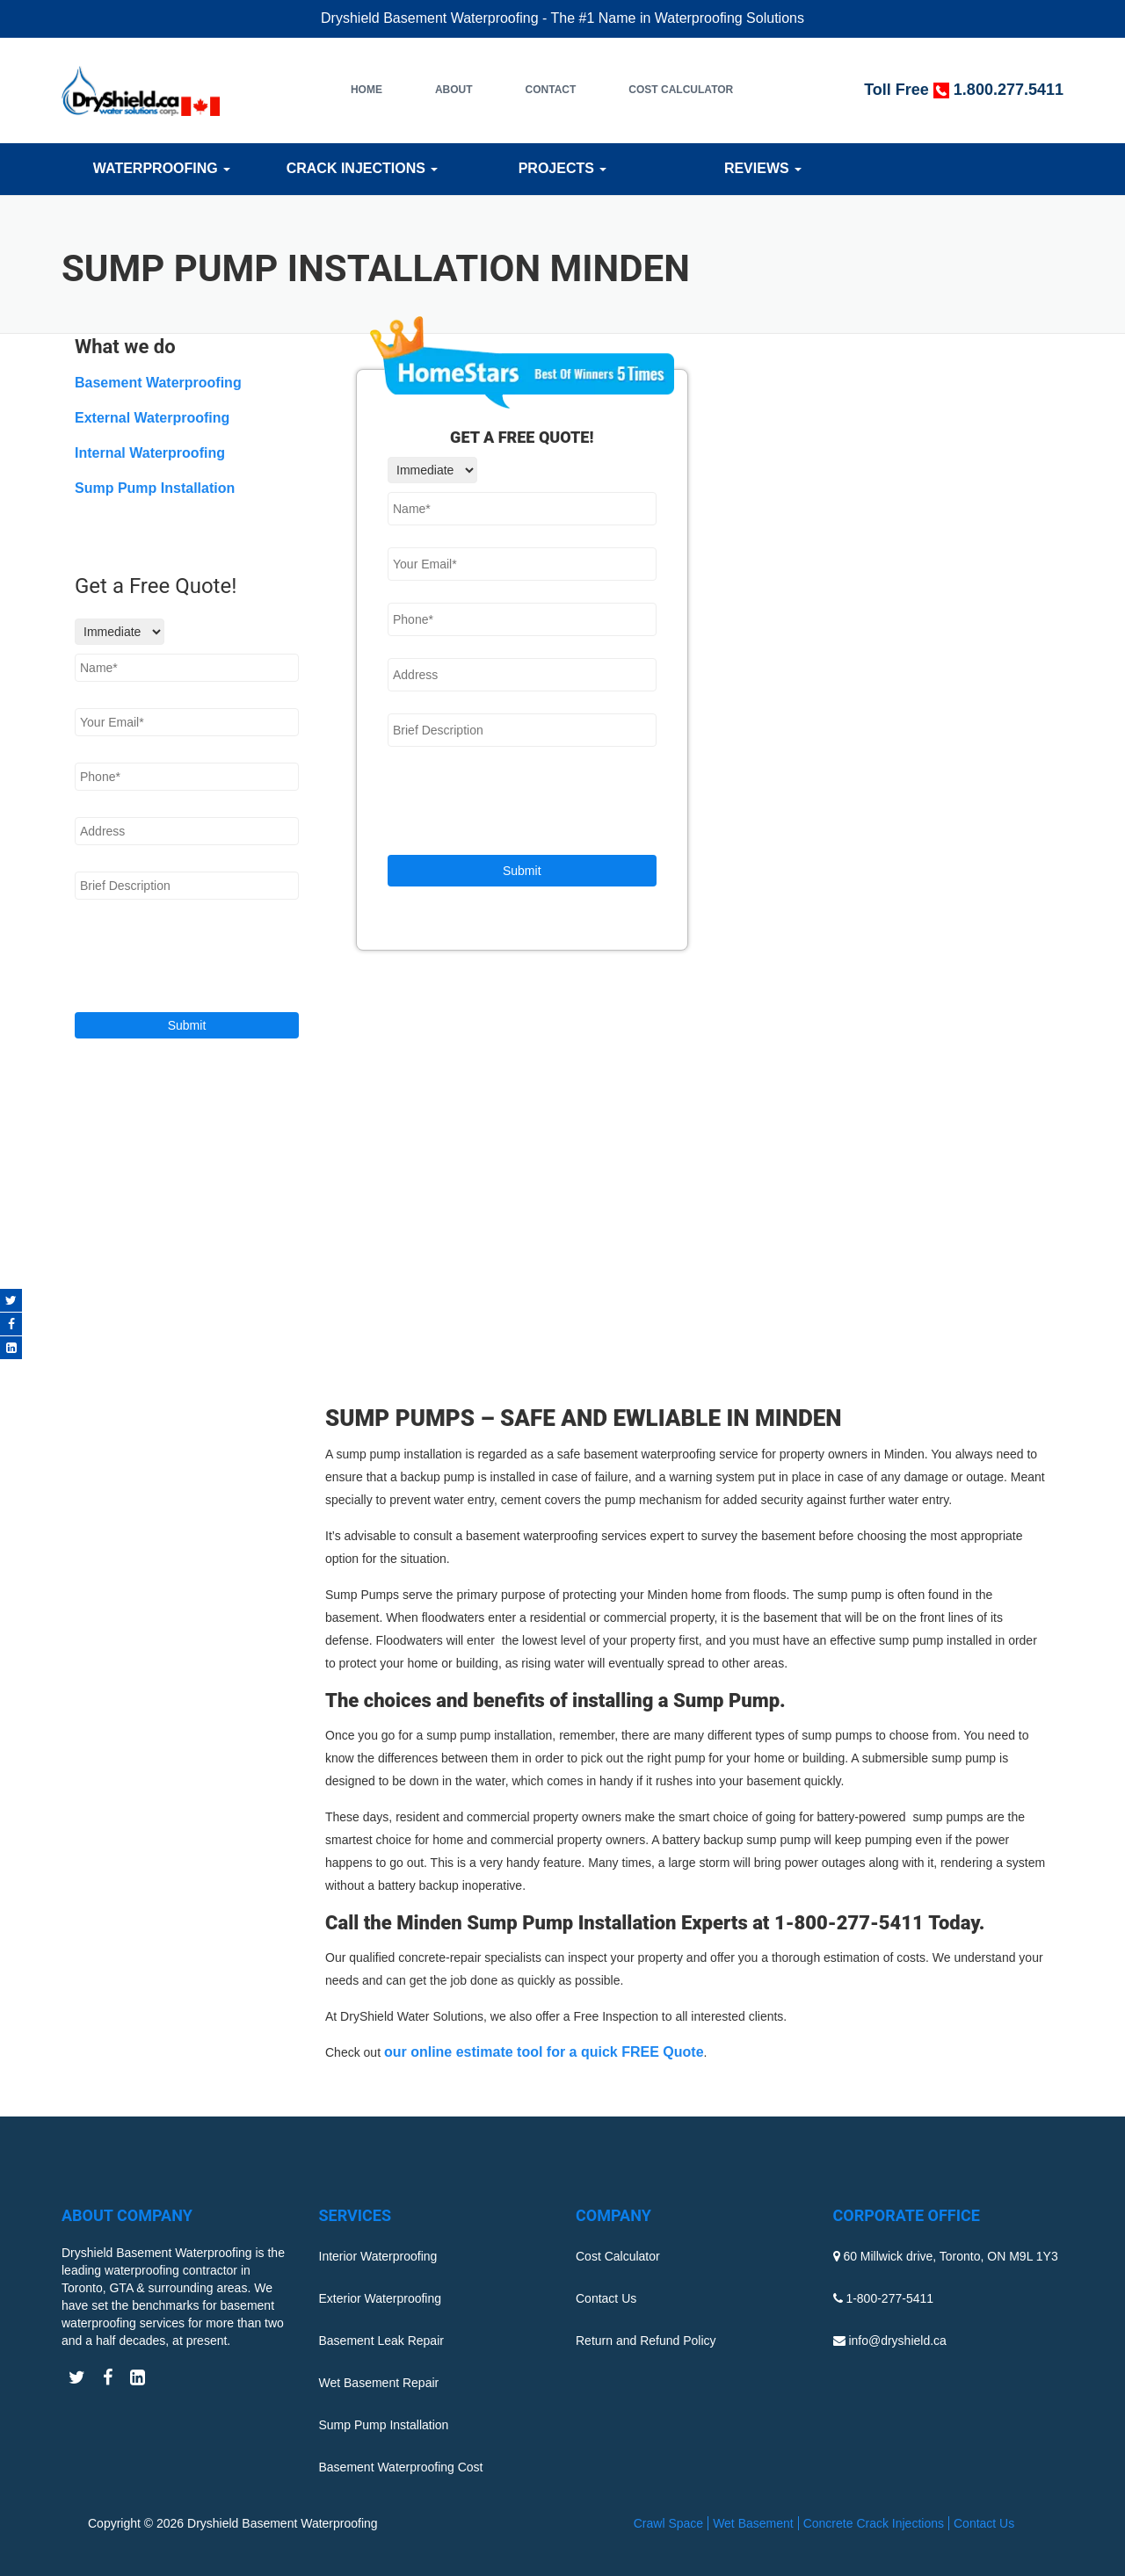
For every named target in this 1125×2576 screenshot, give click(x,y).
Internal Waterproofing (150, 452)
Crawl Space (668, 2523)
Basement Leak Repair (381, 2341)
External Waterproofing (152, 417)
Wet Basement (753, 2523)
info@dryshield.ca (897, 2341)
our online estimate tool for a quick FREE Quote (544, 2051)
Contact (551, 89)
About (454, 89)
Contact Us (606, 2298)
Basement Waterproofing (158, 382)
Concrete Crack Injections (873, 2523)
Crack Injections (363, 168)
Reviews (763, 168)
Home (366, 89)
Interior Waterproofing (378, 2256)
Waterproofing (161, 168)
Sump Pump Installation (155, 488)
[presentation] (521, 803)
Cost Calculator (680, 89)
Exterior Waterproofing (380, 2298)
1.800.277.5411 (1008, 89)
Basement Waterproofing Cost (401, 2467)
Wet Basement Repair (379, 2383)
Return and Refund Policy (646, 2341)
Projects (563, 168)
